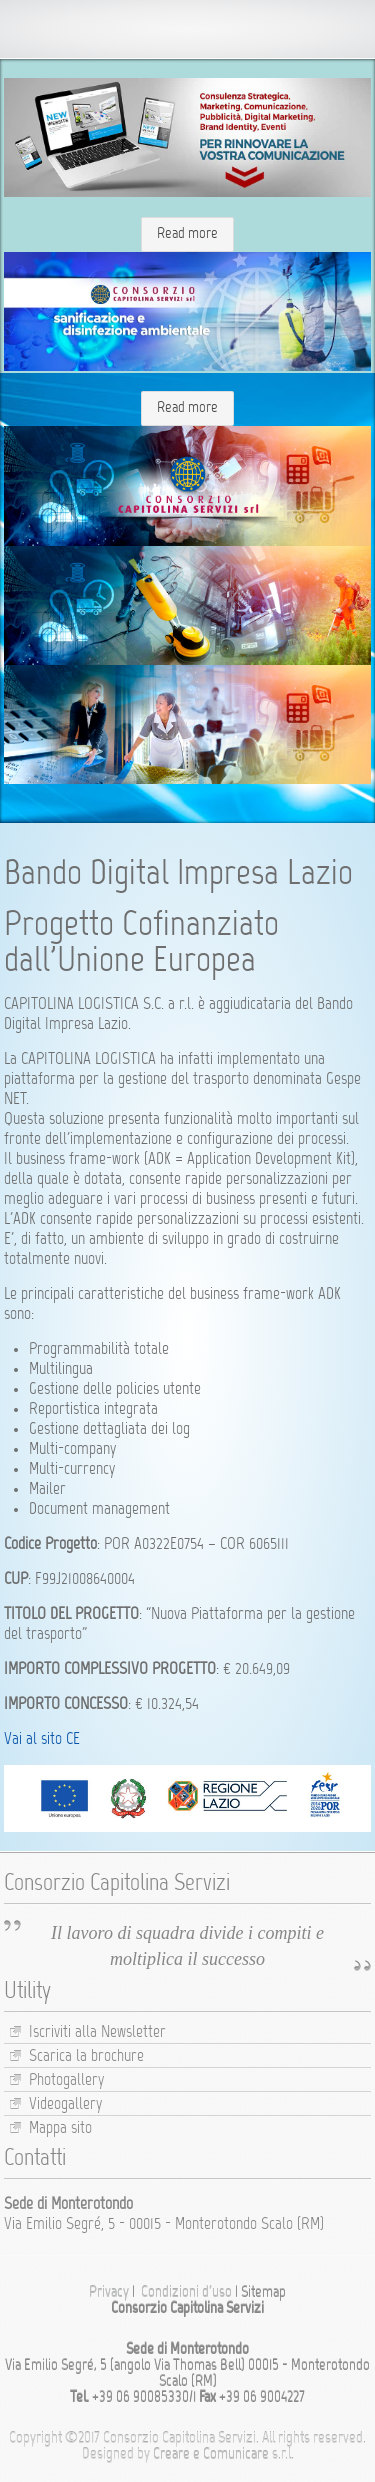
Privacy (109, 2293)
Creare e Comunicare (211, 2455)
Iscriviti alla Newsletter (97, 2033)
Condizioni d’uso (186, 2293)
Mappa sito (60, 2129)
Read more (187, 234)
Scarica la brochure (86, 2057)
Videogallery (65, 2105)
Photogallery (66, 2081)
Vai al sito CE (42, 1740)
